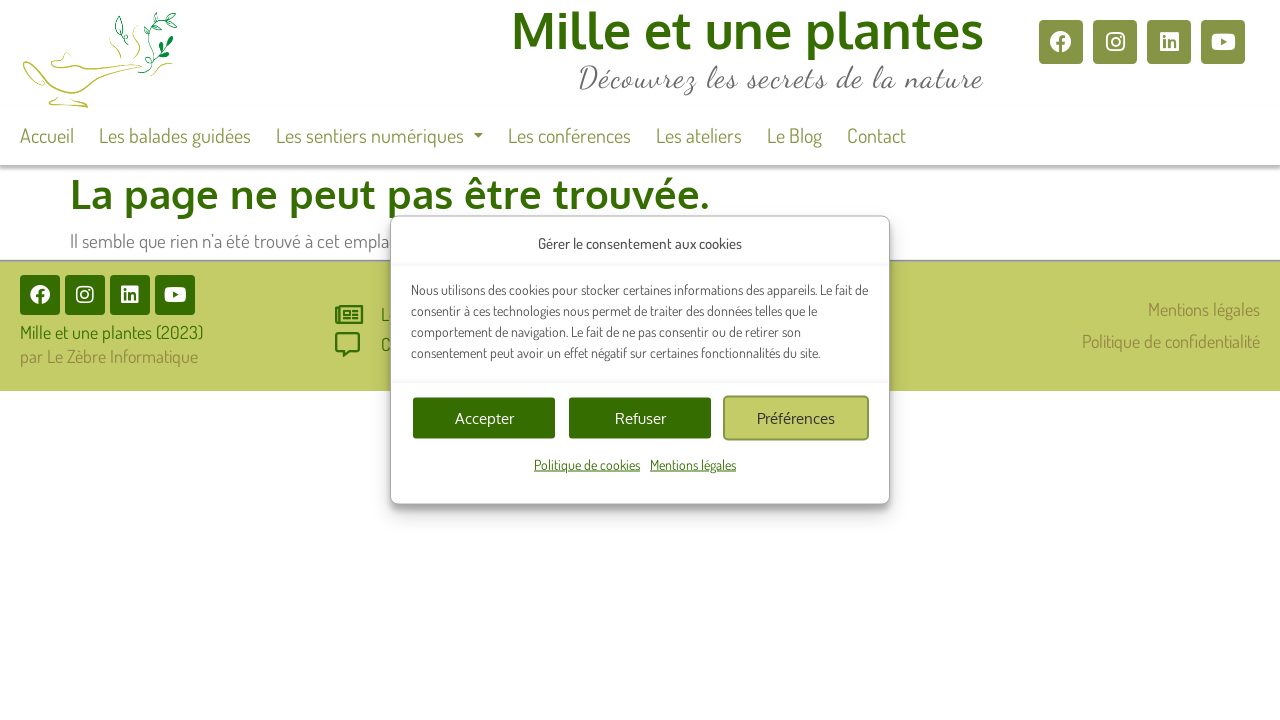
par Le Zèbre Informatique (109, 356)
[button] (379, 135)
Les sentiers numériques (379, 135)
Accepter (484, 417)
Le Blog (794, 135)
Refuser (640, 417)
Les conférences (569, 135)
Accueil (47, 135)
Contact (876, 135)
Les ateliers (699, 135)
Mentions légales (693, 464)
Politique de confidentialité (1171, 341)
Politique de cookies (587, 464)
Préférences (796, 417)
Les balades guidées (175, 135)
